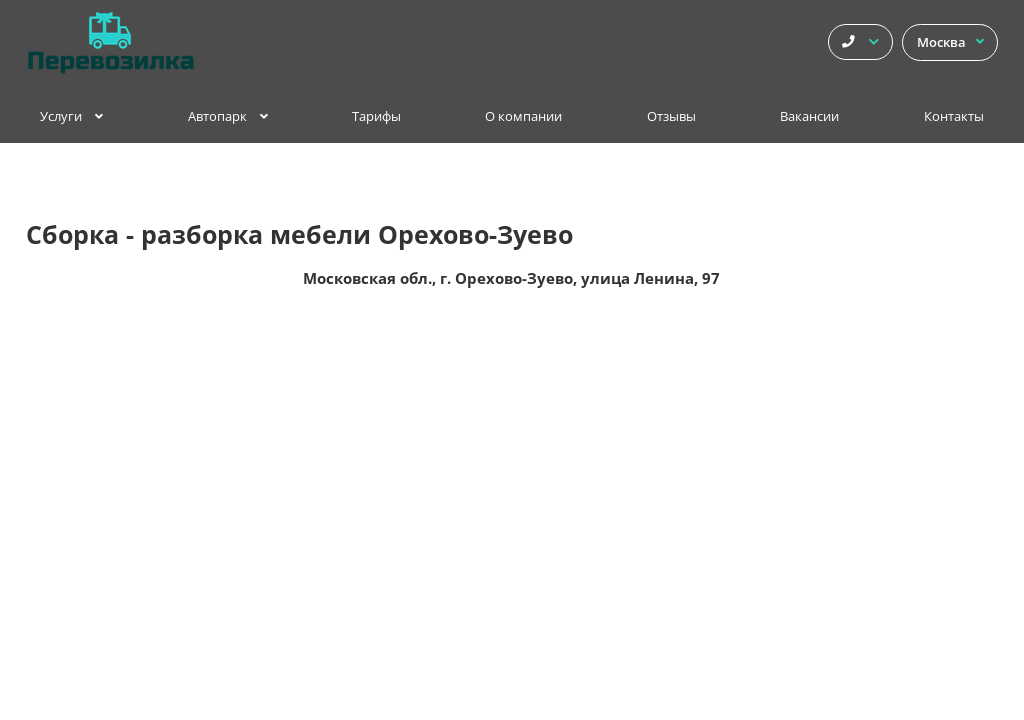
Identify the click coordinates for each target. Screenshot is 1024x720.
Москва (950, 42)
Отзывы (671, 116)
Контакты (954, 116)
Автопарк (228, 116)
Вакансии (809, 116)
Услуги (71, 116)
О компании (523, 116)
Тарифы (376, 116)
